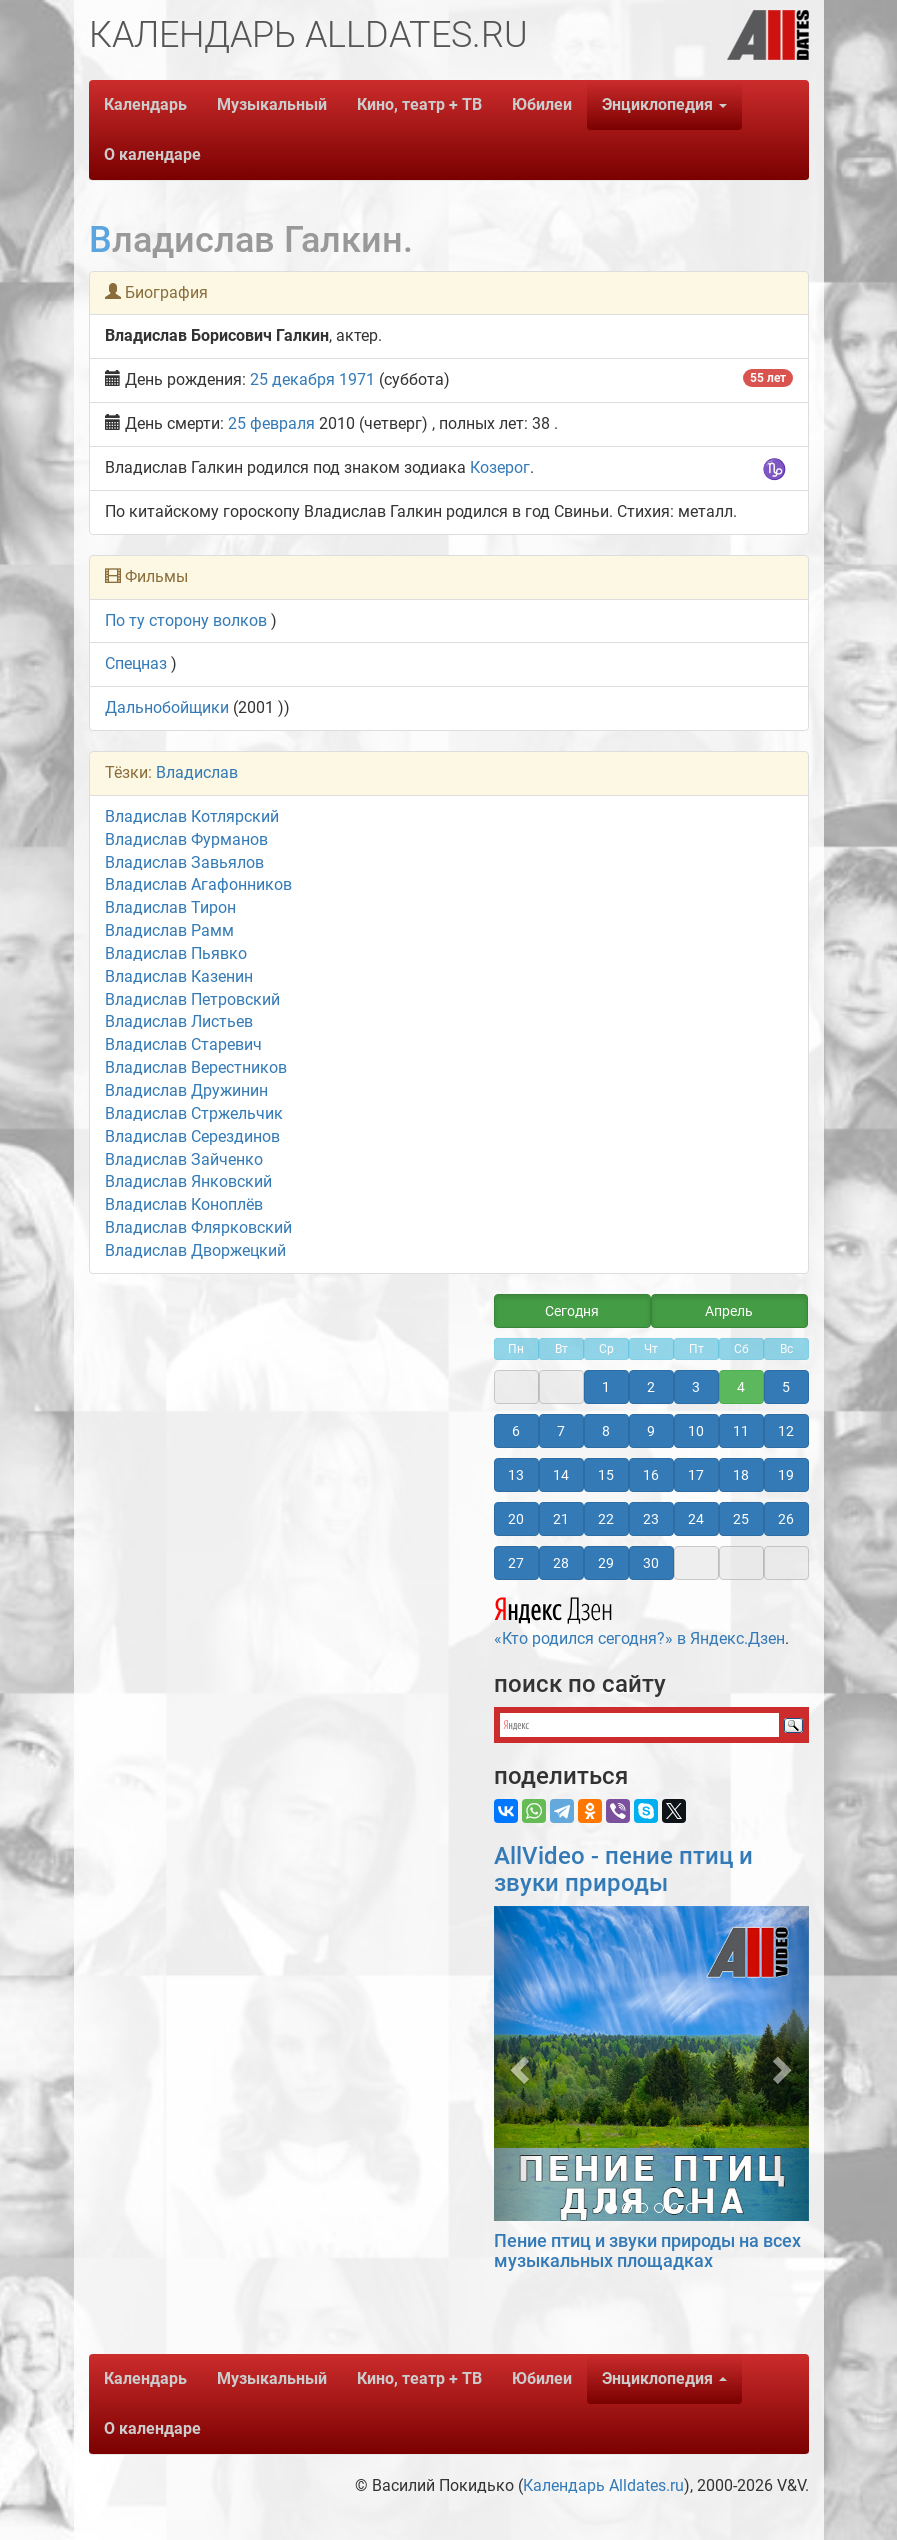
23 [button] (651, 1519)
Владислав (197, 772)
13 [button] (516, 1475)
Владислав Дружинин (186, 1090)
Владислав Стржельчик (194, 1113)
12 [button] (786, 1431)
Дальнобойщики (167, 707)
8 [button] (606, 1431)
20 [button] (516, 1519)
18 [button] (741, 1475)
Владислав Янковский (188, 1181)
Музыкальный (272, 104)
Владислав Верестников (196, 1067)
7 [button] (561, 1431)
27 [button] (516, 1563)
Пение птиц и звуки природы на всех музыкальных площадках (647, 2250)
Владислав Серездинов (192, 1136)
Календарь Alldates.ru (603, 2485)
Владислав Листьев (179, 1021)
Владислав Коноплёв (184, 1204)
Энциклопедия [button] (664, 104)
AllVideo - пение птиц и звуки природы (623, 1869)
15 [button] (606, 1475)
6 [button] (516, 1431)
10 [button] (696, 1431)
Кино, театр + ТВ (419, 104)
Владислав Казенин (179, 976)
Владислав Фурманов (186, 839)
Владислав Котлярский (192, 816)
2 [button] (651, 1387)
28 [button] (561, 1563)
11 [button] (741, 1431)
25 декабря (292, 379)
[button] (517, 2063)
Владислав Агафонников (198, 884)
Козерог (500, 467)
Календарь (145, 104)
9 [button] (651, 1431)
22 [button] (606, 1519)
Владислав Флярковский (198, 1227)
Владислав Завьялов (184, 862)
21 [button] (561, 1519)
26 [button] (786, 1519)
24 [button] (696, 1519)
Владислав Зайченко (184, 1159)
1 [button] (606, 1387)
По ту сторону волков (186, 620)
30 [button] (651, 1563)
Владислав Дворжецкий (195, 1250)
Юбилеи (542, 104)
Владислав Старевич (183, 1044)
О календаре (152, 154)
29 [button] (606, 1563)
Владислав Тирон (170, 907)
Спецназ (136, 663)
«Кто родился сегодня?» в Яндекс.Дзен (639, 1619)
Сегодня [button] (572, 1311)
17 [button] (696, 1475)
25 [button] (741, 1519)
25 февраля (271, 423)
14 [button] (561, 1475)
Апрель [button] (729, 1311)
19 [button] (786, 1475)
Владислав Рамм (169, 930)
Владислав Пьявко (176, 953)
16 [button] (651, 1475)
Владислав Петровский (192, 999)
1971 (357, 379)
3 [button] (696, 1387)
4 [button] (741, 1387)
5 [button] (786, 1387)
